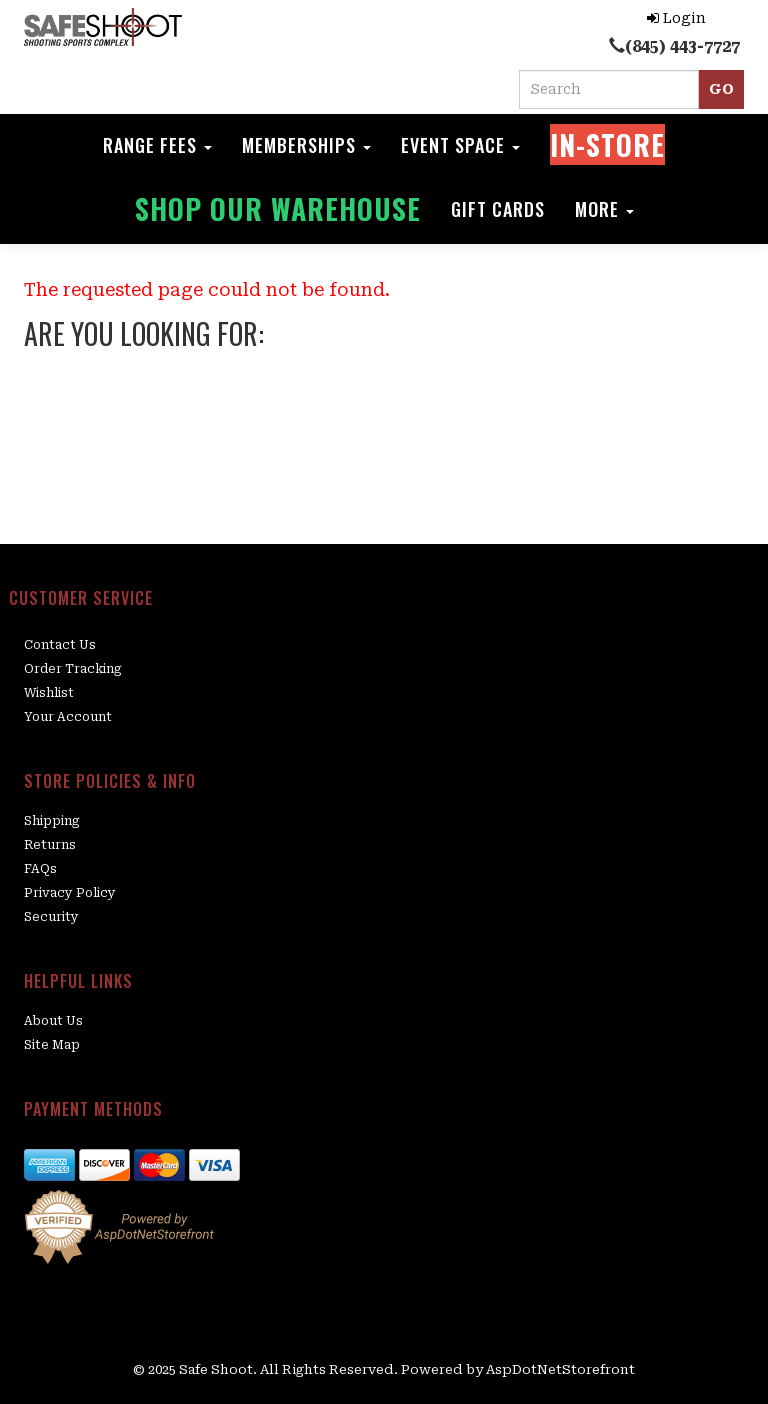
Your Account (68, 717)
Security (51, 917)
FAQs (40, 869)
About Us (53, 1021)
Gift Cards (498, 209)
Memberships (306, 145)
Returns (50, 845)
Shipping (52, 821)
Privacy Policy (70, 893)
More (604, 209)
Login (676, 18)
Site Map (52, 1045)
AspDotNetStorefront (560, 1369)
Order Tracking (73, 669)
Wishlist (49, 693)
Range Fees (157, 145)
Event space (460, 145)
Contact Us (60, 645)
